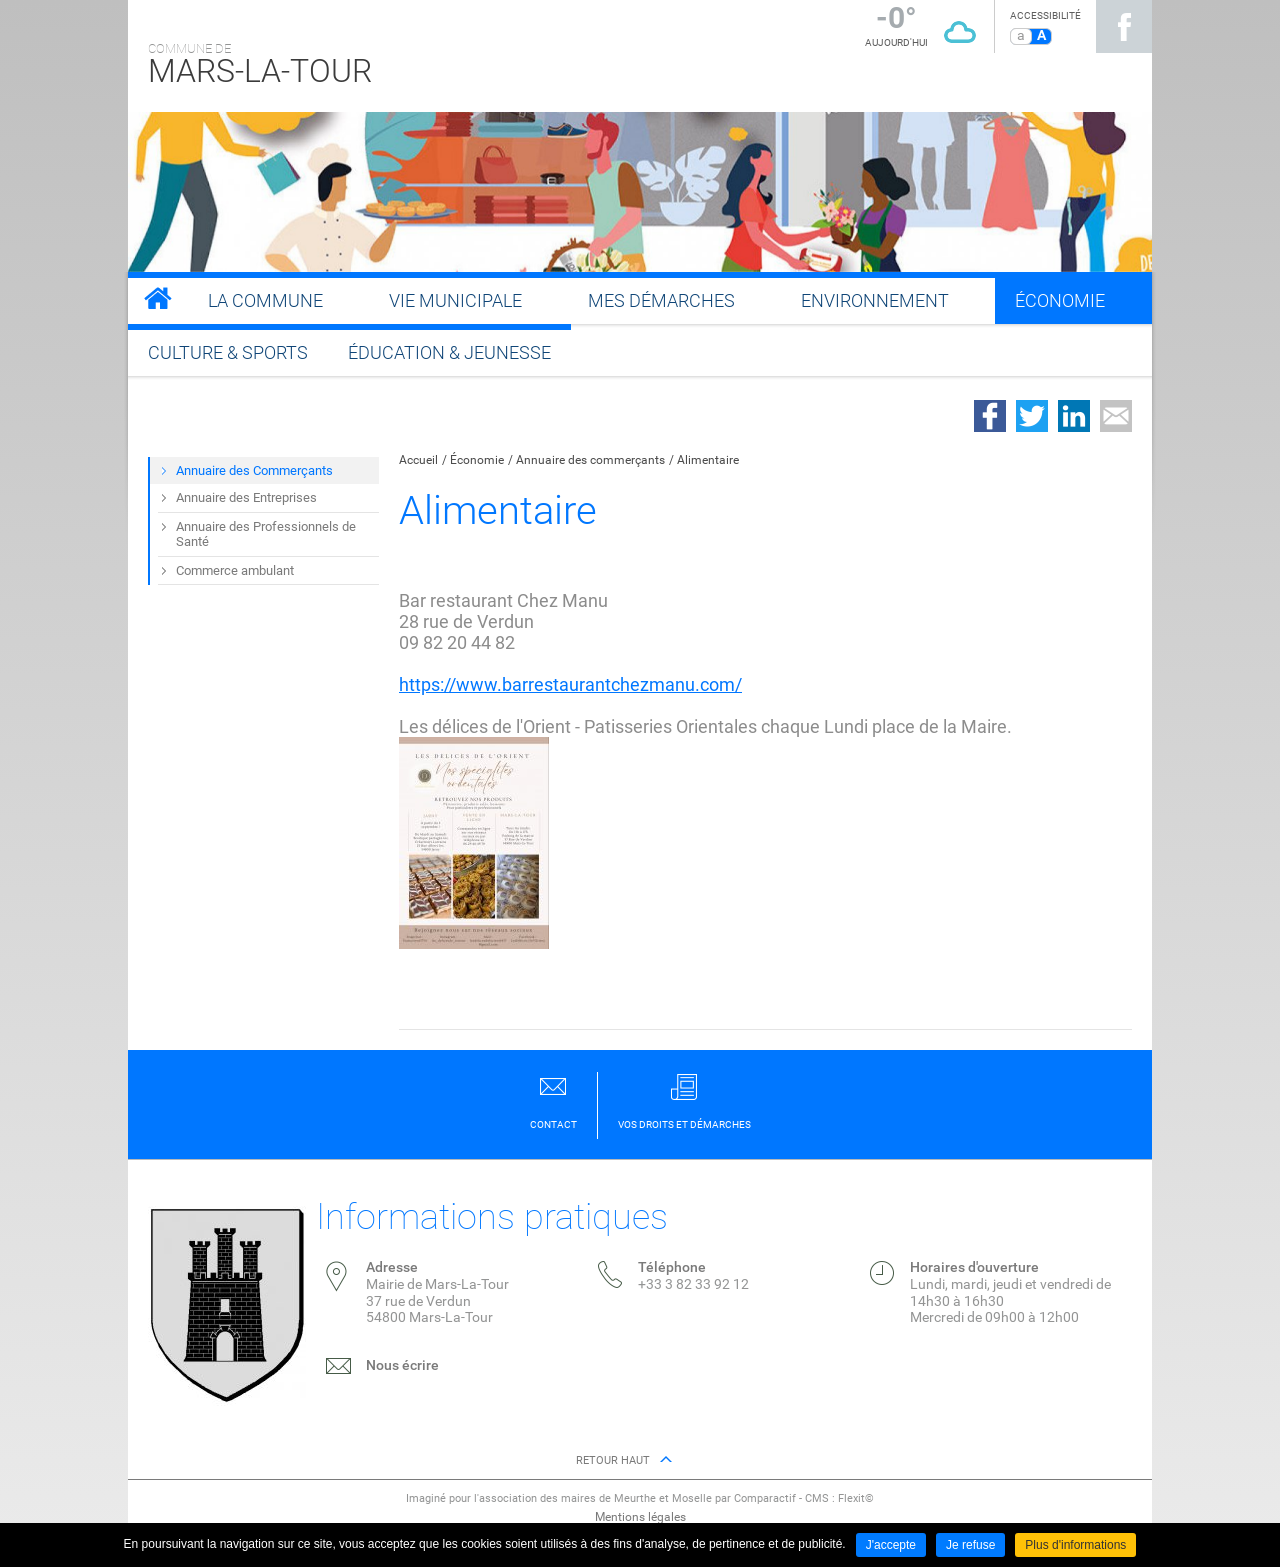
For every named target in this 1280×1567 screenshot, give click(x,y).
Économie (477, 460)
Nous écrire (402, 1365)
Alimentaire (708, 460)
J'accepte (891, 1545)
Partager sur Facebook (990, 416)
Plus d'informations (1075, 1545)
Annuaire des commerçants (590, 460)
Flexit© (856, 1498)
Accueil (418, 460)
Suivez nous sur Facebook (1124, 26)
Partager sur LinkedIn (1074, 416)
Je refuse (970, 1545)
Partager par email (1116, 416)
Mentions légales (640, 1517)
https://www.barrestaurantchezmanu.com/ (570, 684)
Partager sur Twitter (1032, 416)
